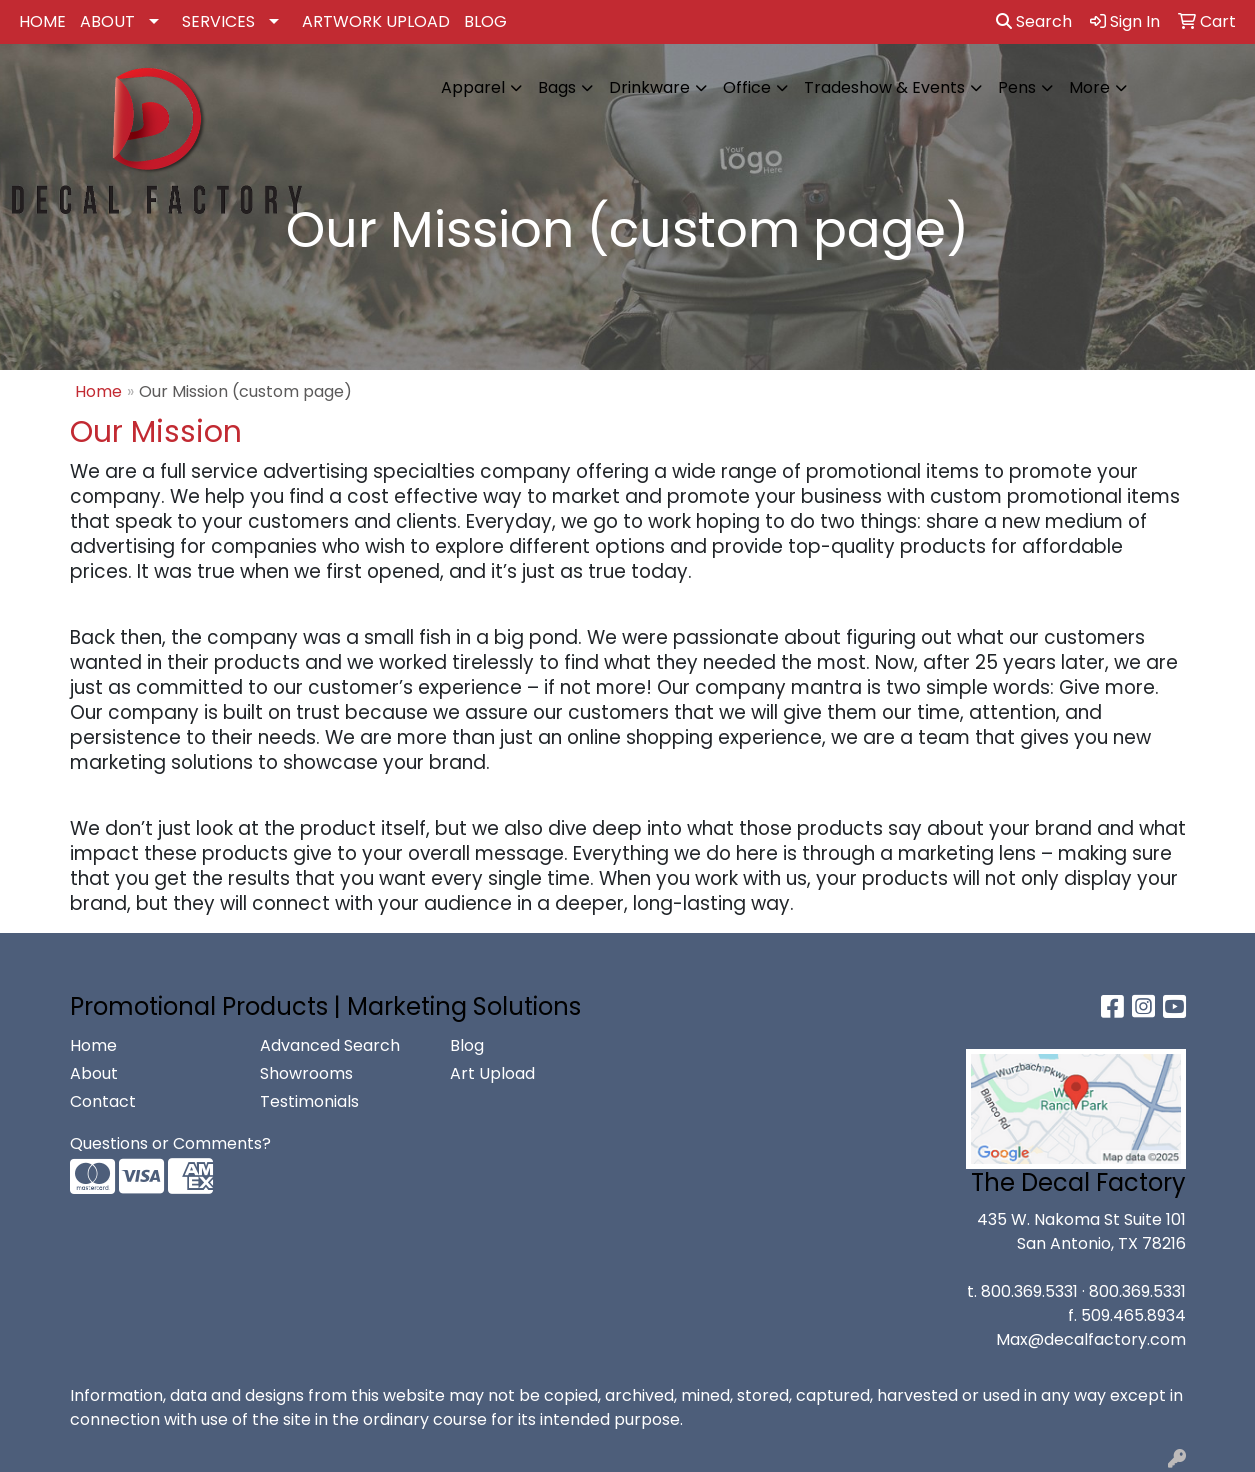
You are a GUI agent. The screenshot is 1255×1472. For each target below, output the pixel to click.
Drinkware (649, 87)
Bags (557, 87)
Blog (467, 1045)
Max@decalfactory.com (1091, 1339)
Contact (103, 1101)
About (94, 1073)
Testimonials (309, 1101)
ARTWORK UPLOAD (376, 21)
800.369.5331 (1029, 1291)
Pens (1017, 87)
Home (98, 391)
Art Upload (492, 1073)
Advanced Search (330, 1045)
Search (1034, 21)
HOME (42, 21)
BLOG (485, 21)
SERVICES (218, 21)
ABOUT (107, 21)
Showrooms (306, 1073)
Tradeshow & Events (884, 87)
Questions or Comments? (170, 1143)
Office (747, 87)
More (1089, 87)
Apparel (473, 87)
